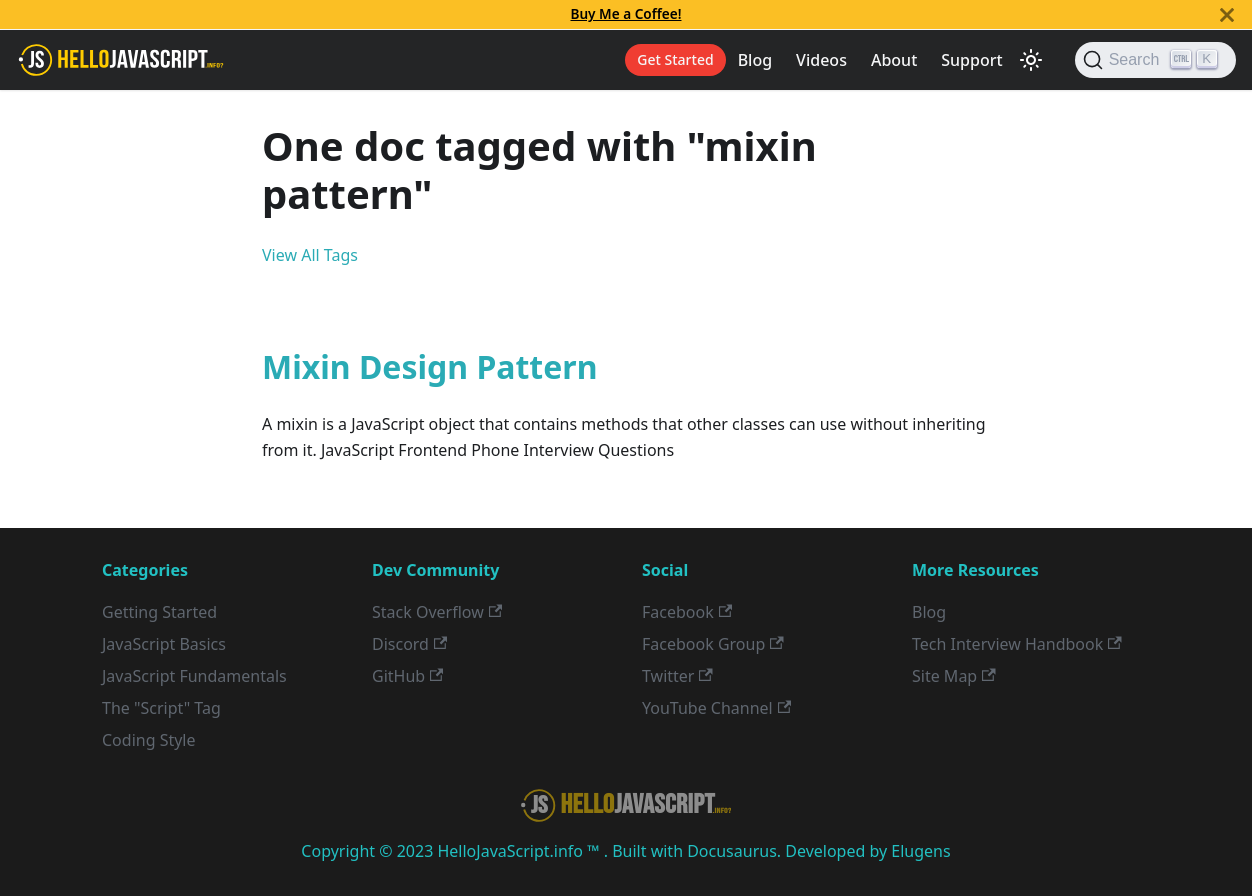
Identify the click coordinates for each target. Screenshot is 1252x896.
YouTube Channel (716, 708)
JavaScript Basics (164, 644)
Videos (821, 60)
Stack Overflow (437, 612)
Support (971, 60)
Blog (755, 60)
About (894, 60)
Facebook (687, 612)
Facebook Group (713, 644)
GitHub (407, 676)
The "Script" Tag (161, 708)
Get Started (675, 59)
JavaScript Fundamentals (194, 676)
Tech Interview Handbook (1017, 644)
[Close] (1227, 14)
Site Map (954, 676)
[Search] (1155, 60)
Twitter (677, 676)
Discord (409, 644)
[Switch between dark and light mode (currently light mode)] (1031, 60)
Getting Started (159, 612)
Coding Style (149, 740)
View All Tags (310, 255)
